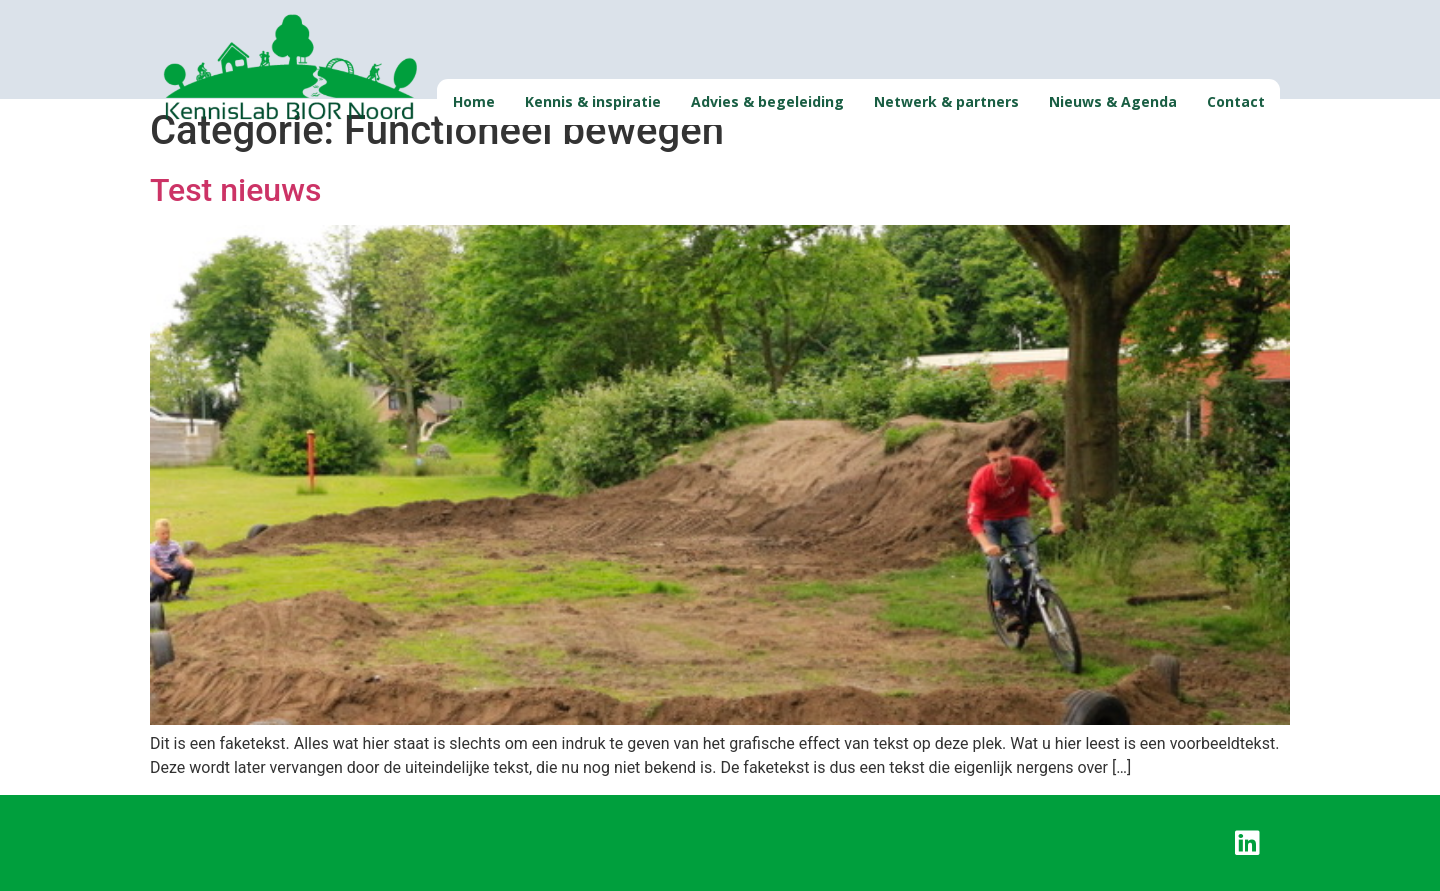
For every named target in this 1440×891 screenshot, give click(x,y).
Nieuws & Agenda (1113, 101)
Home (474, 101)
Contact (1236, 101)
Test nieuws (235, 190)
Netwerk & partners (946, 101)
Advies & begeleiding (767, 101)
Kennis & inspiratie (593, 101)
